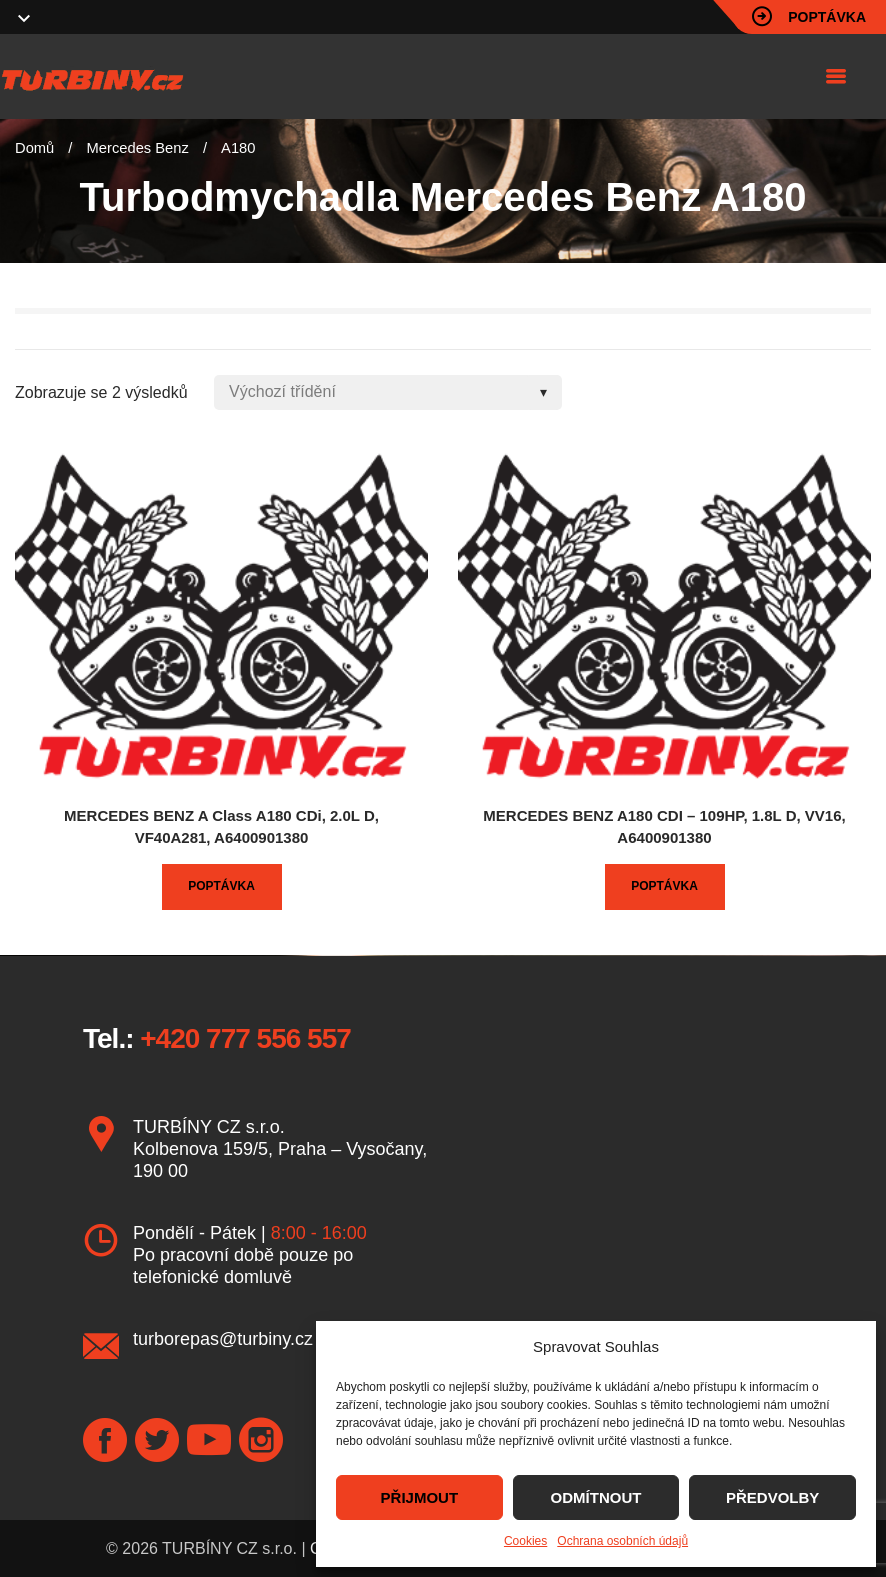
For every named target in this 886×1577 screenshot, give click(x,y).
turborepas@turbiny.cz (223, 1339)
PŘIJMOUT (420, 1497)
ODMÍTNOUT (596, 1497)
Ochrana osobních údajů (622, 1541)
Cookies (525, 1541)
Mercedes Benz (138, 148)
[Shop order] (388, 392)
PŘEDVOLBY (772, 1497)
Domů (34, 148)
